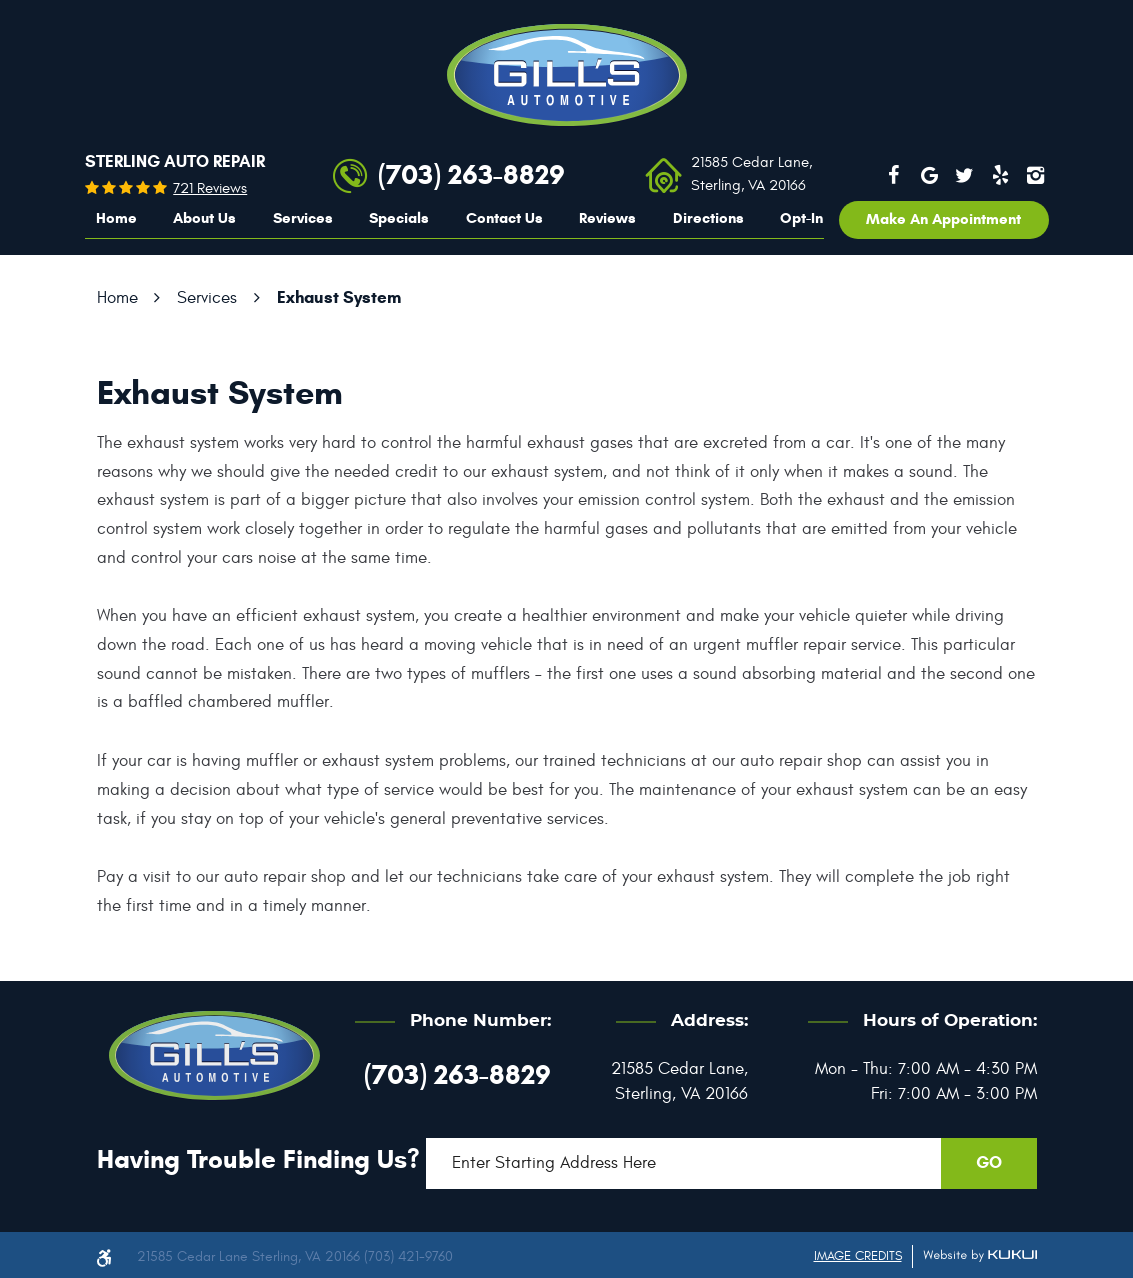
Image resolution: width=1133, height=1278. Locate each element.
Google (929, 175)
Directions (708, 218)
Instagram (1035, 175)
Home (116, 218)
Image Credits (858, 1256)
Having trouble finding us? (258, 1159)
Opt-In (801, 218)
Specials (399, 218)
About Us (204, 218)
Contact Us (504, 218)
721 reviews (210, 188)
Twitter (965, 175)
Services (303, 218)
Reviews (607, 218)
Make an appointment (943, 219)
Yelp (1000, 175)
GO (989, 1162)
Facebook (894, 175)
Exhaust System (339, 297)
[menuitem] (116, 219)
